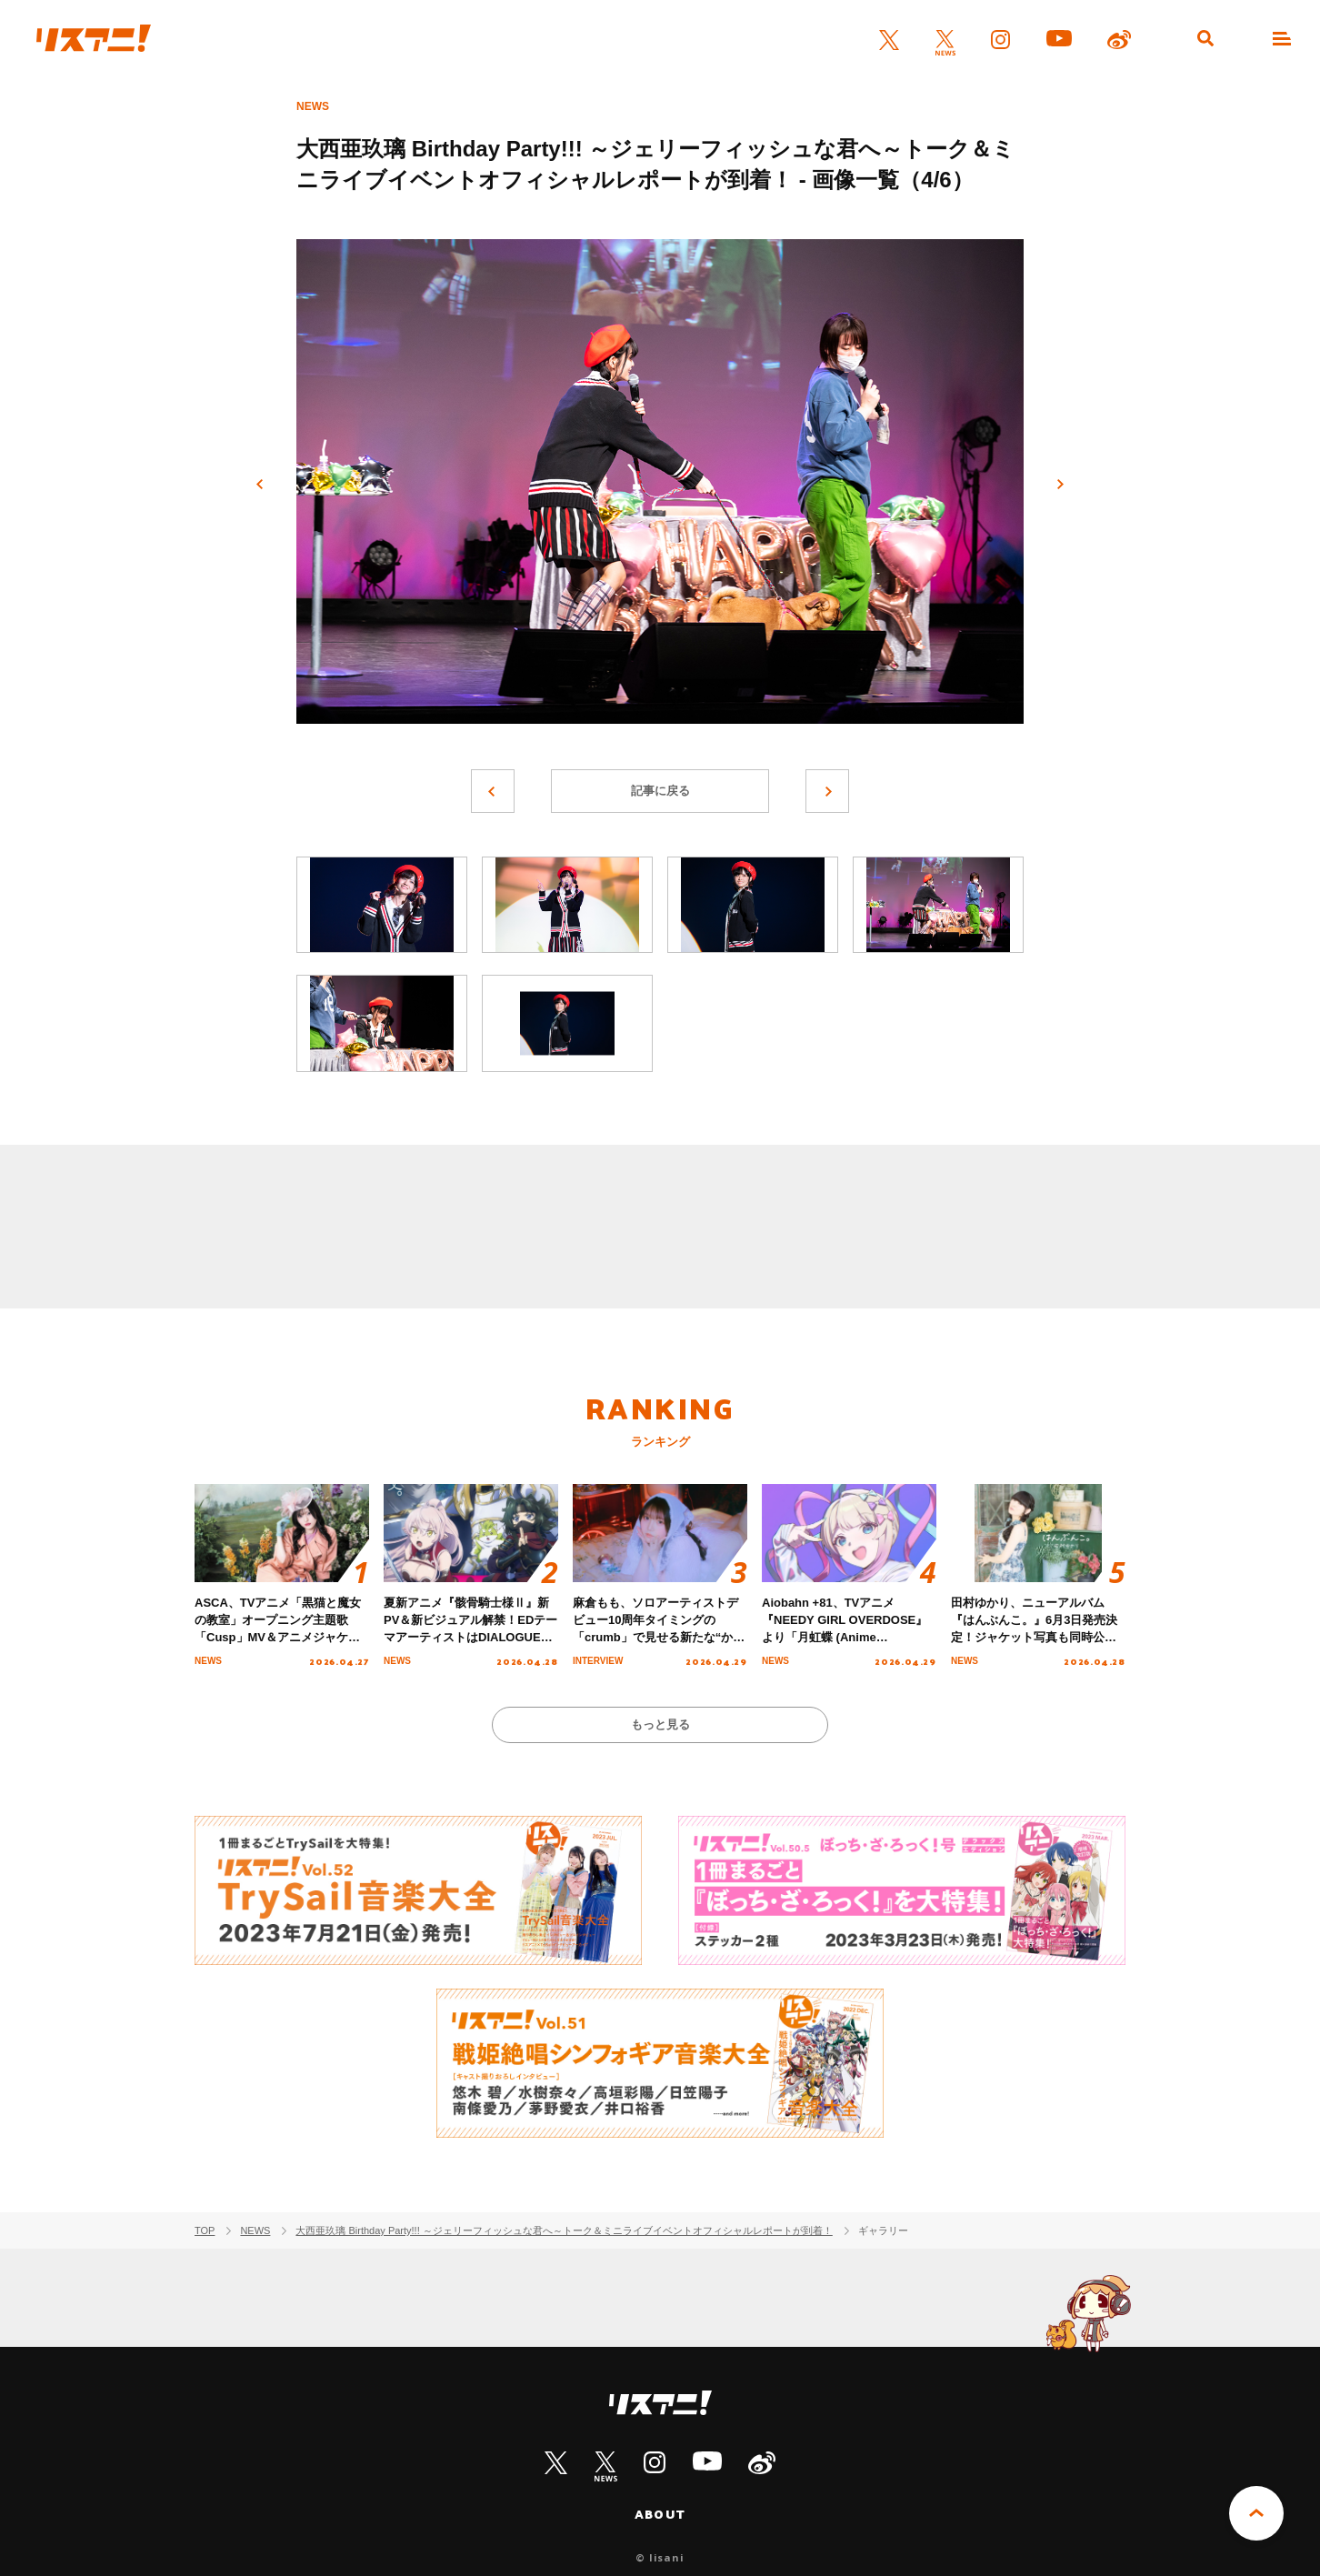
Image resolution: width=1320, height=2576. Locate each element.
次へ (1060, 484)
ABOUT (660, 2514)
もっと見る (660, 1724)
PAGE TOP (1256, 2513)
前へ (260, 484)
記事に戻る (660, 790)
